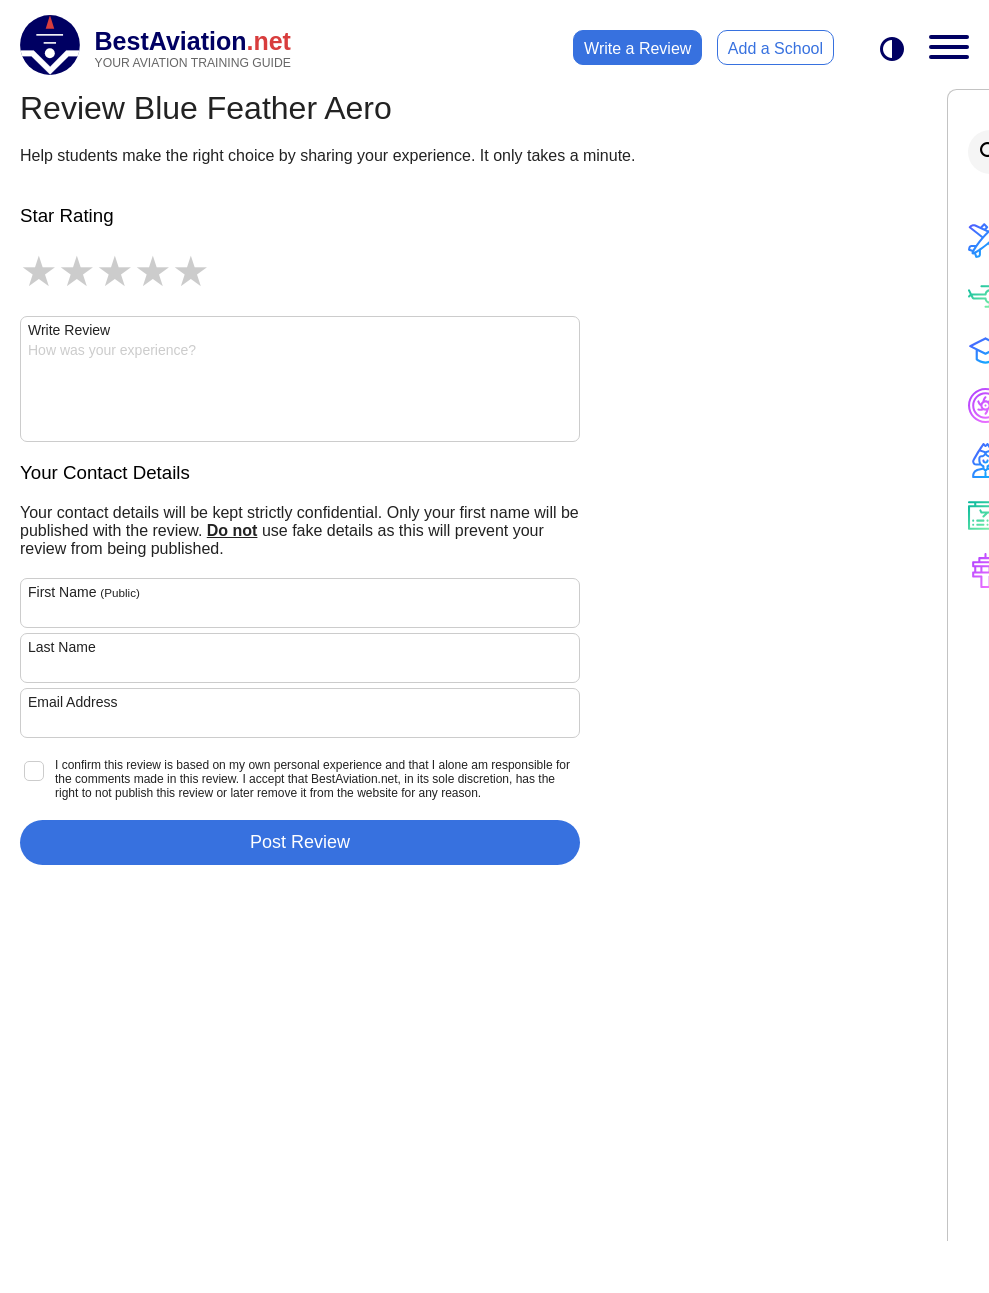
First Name (84, 592)
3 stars (115, 271)
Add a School (775, 48)
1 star (39, 271)
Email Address (72, 702)
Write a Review (637, 48)
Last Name (62, 647)
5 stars (191, 271)
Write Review (69, 330)
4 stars (153, 271)
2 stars (77, 271)
